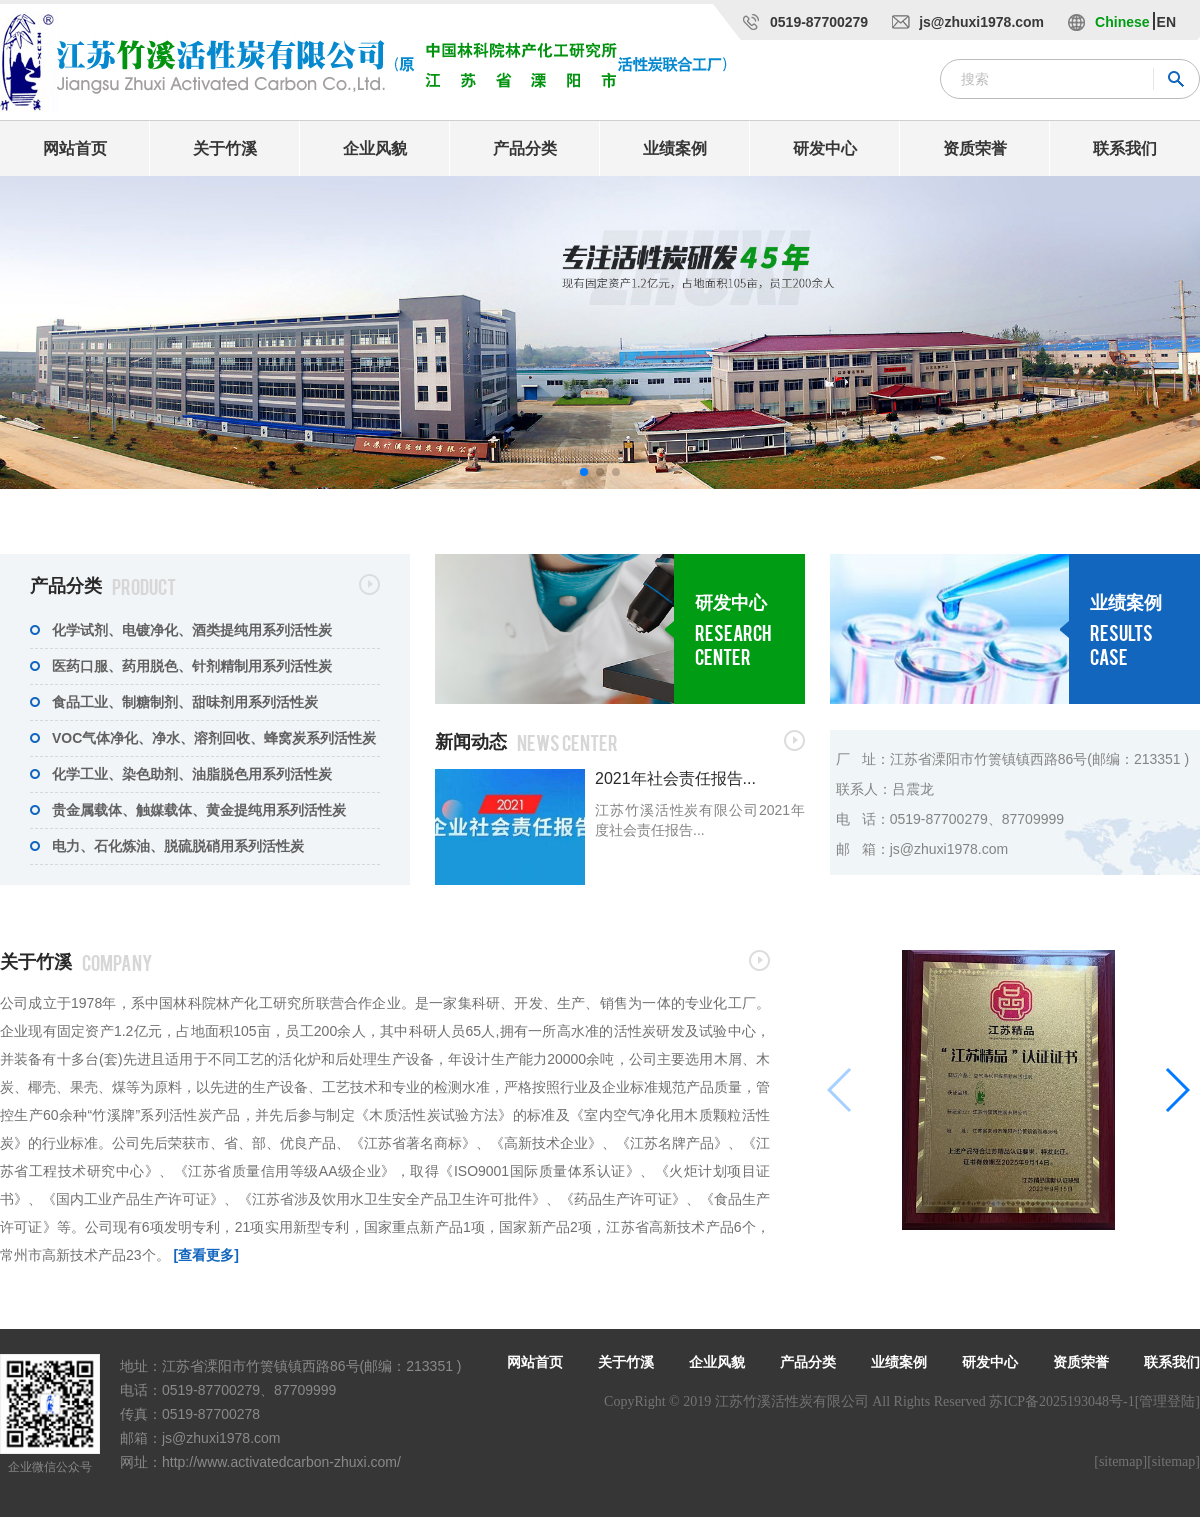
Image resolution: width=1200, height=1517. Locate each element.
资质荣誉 (975, 148)
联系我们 (1125, 148)
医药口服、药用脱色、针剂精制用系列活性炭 (192, 666)
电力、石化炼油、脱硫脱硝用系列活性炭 (178, 846)
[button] (584, 472)
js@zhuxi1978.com (981, 22)
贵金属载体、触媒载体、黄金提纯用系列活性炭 (199, 810)
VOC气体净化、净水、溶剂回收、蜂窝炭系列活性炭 (214, 738)
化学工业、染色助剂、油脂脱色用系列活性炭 (192, 774)
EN (1166, 22)
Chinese (1122, 22)
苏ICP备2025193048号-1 (1061, 1401)
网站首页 (75, 148)
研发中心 (825, 148)
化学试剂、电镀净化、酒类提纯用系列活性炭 (192, 630)
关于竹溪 (225, 148)
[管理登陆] (1167, 1401)
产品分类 (525, 148)
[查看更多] (205, 1255)
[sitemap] (1120, 1461)
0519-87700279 (819, 22)
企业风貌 (375, 148)
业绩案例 (675, 148)
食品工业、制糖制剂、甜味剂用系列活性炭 (185, 702)
